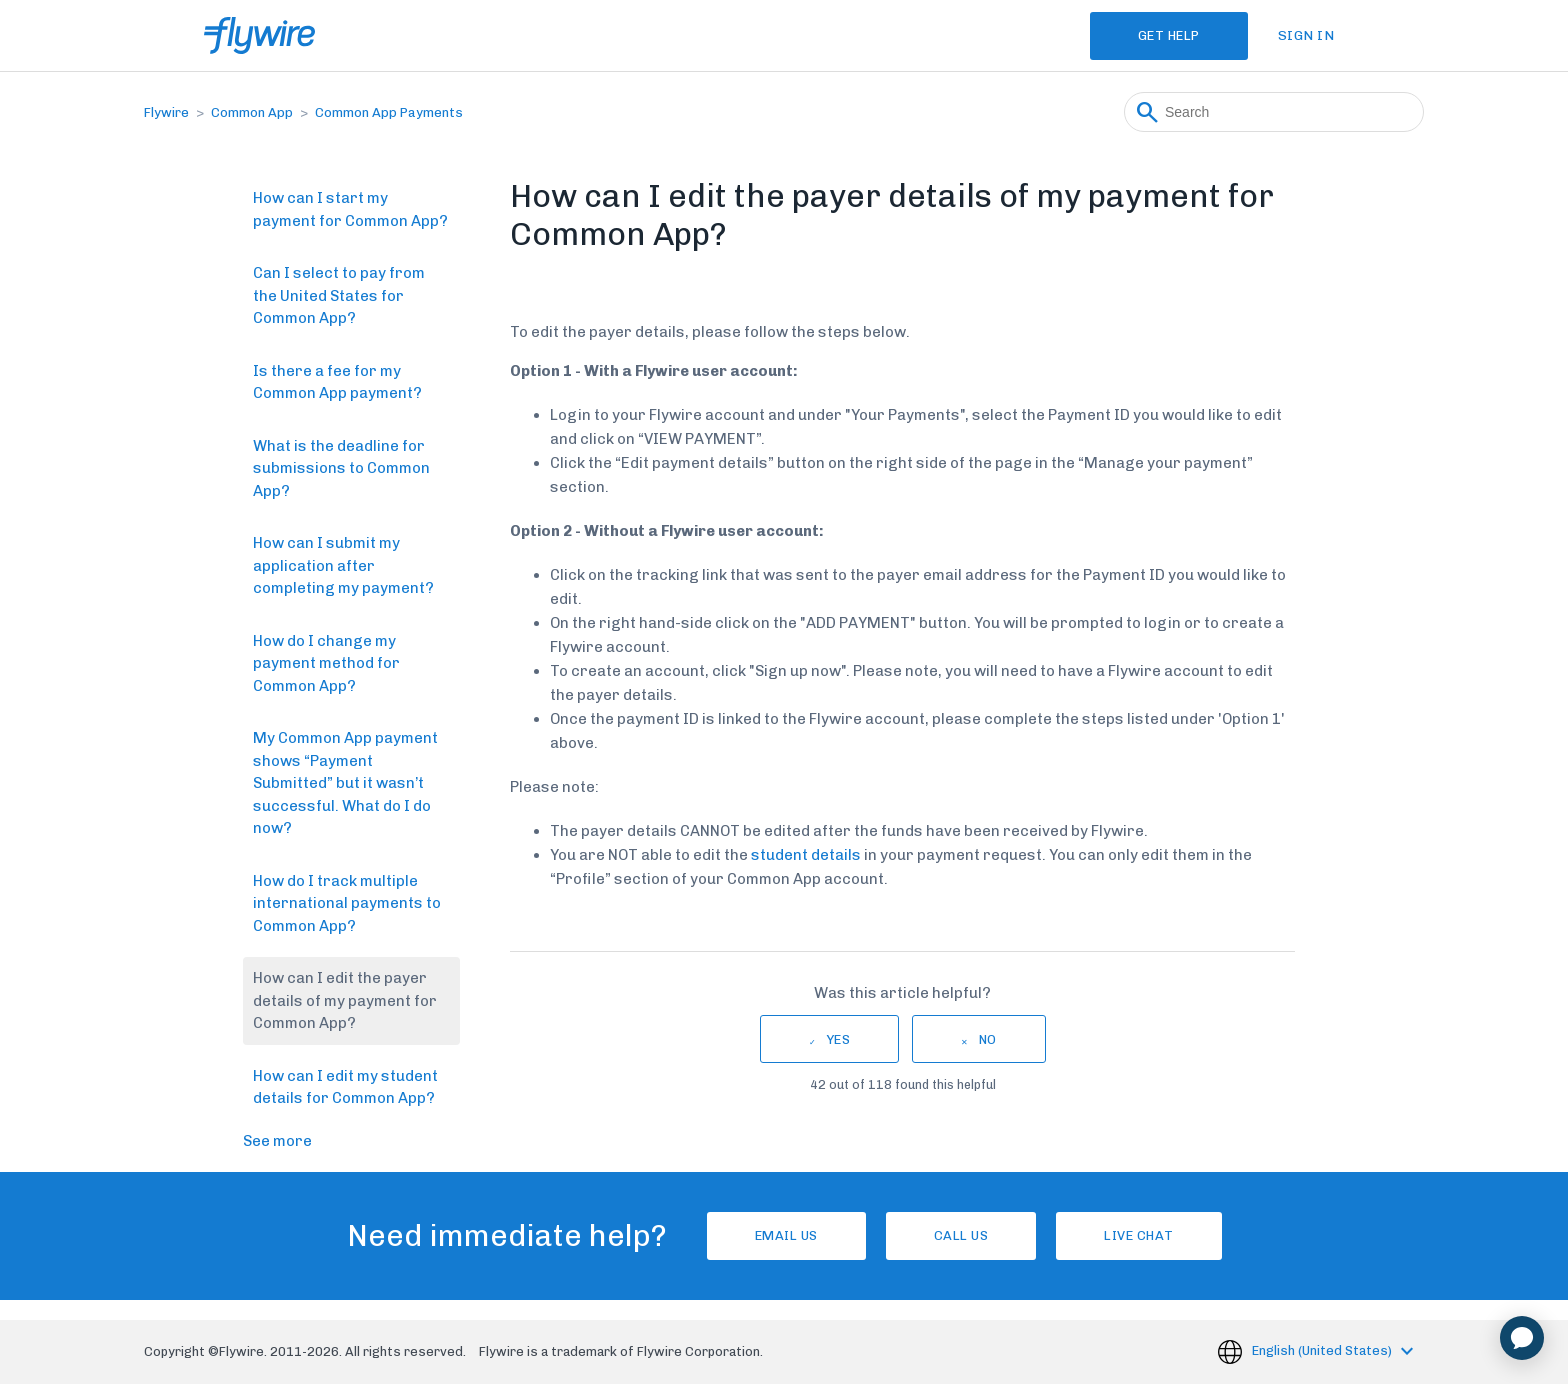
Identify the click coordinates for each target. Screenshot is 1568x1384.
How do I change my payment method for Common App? (326, 663)
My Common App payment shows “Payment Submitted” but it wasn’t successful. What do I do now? (345, 783)
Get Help (1169, 35)
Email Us (786, 1235)
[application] (1522, 1338)
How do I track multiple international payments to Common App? (347, 903)
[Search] (1274, 112)
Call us (961, 1235)
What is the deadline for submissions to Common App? (341, 468)
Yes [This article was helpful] (839, 1039)
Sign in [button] (1306, 35)
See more (277, 1141)
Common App (252, 112)
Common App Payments (389, 112)
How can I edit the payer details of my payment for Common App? (345, 1000)
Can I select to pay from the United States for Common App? (339, 295)
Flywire (166, 112)
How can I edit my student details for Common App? (345, 1087)
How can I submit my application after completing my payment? (343, 565)
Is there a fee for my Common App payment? (337, 382)
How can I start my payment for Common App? (350, 209)
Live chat (1139, 1235)
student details (806, 855)
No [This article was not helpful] (988, 1039)
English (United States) (1323, 1350)
